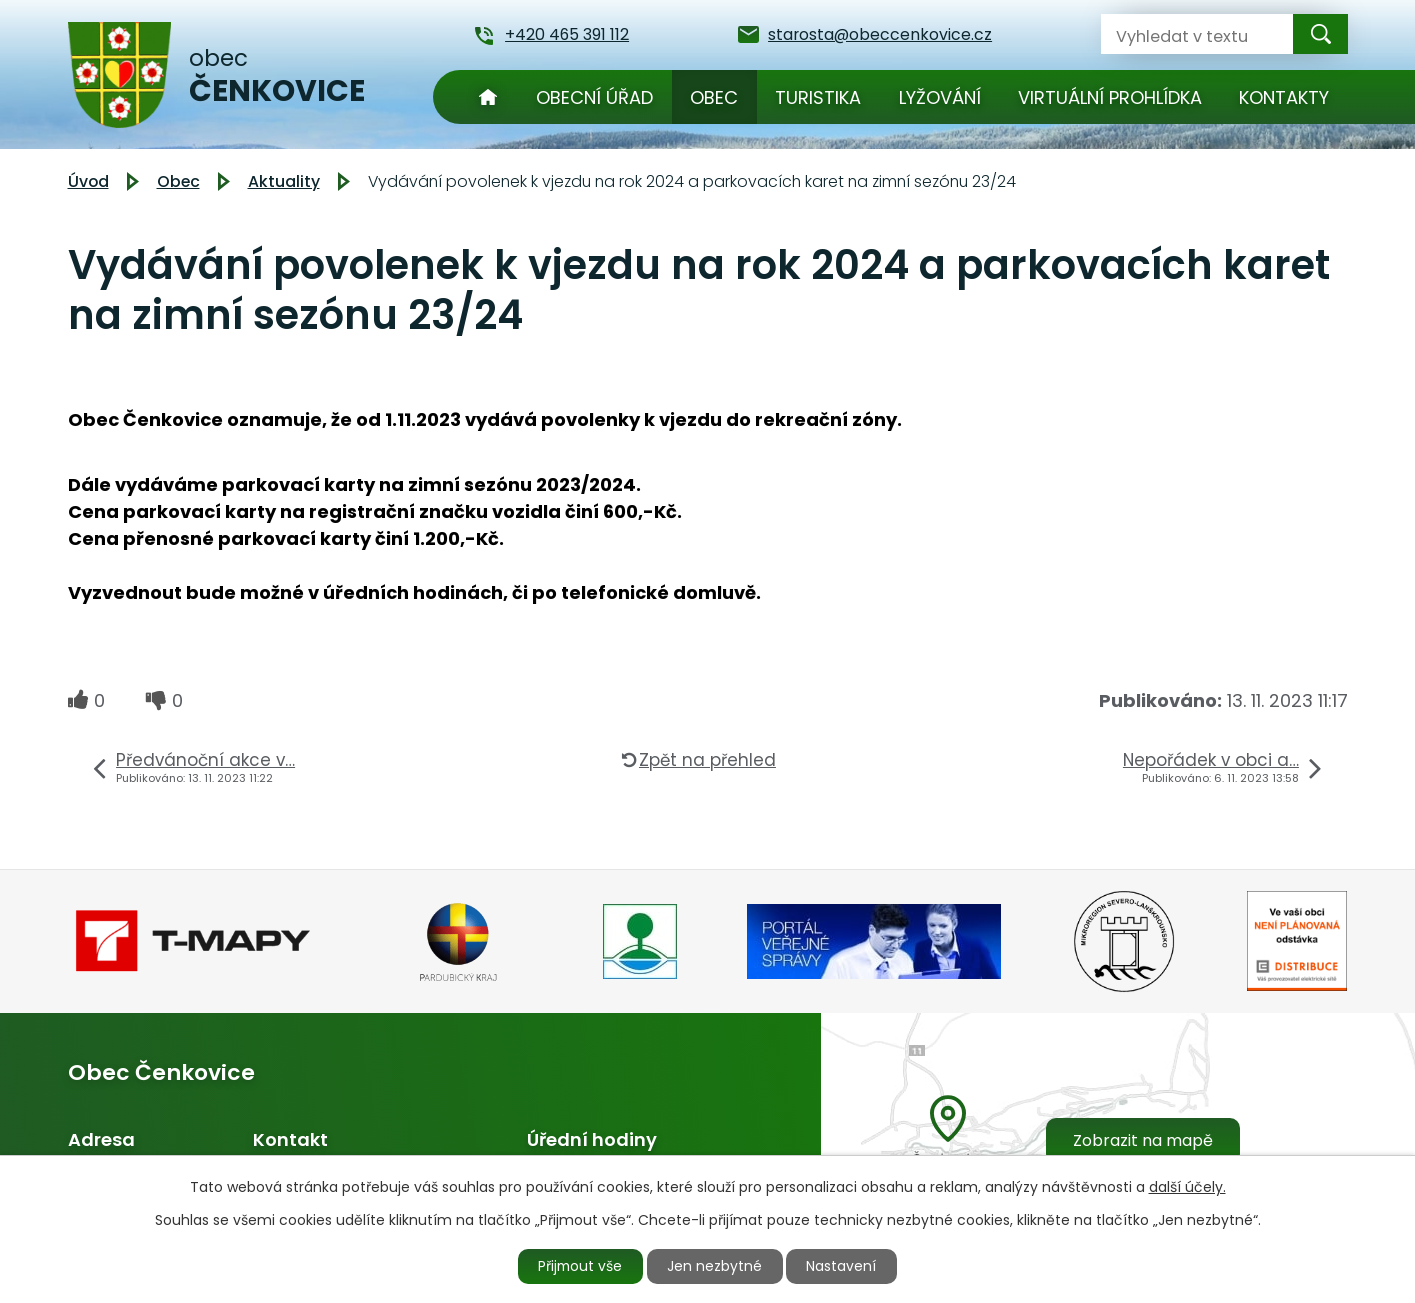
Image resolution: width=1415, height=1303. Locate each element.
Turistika (818, 97)
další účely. (1187, 1186)
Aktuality (284, 181)
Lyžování (940, 97)
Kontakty (1284, 97)
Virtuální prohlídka (1110, 97)
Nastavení (844, 1266)
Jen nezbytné (715, 1266)
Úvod (488, 97)
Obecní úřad (594, 97)
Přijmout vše (579, 1266)
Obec (714, 97)
